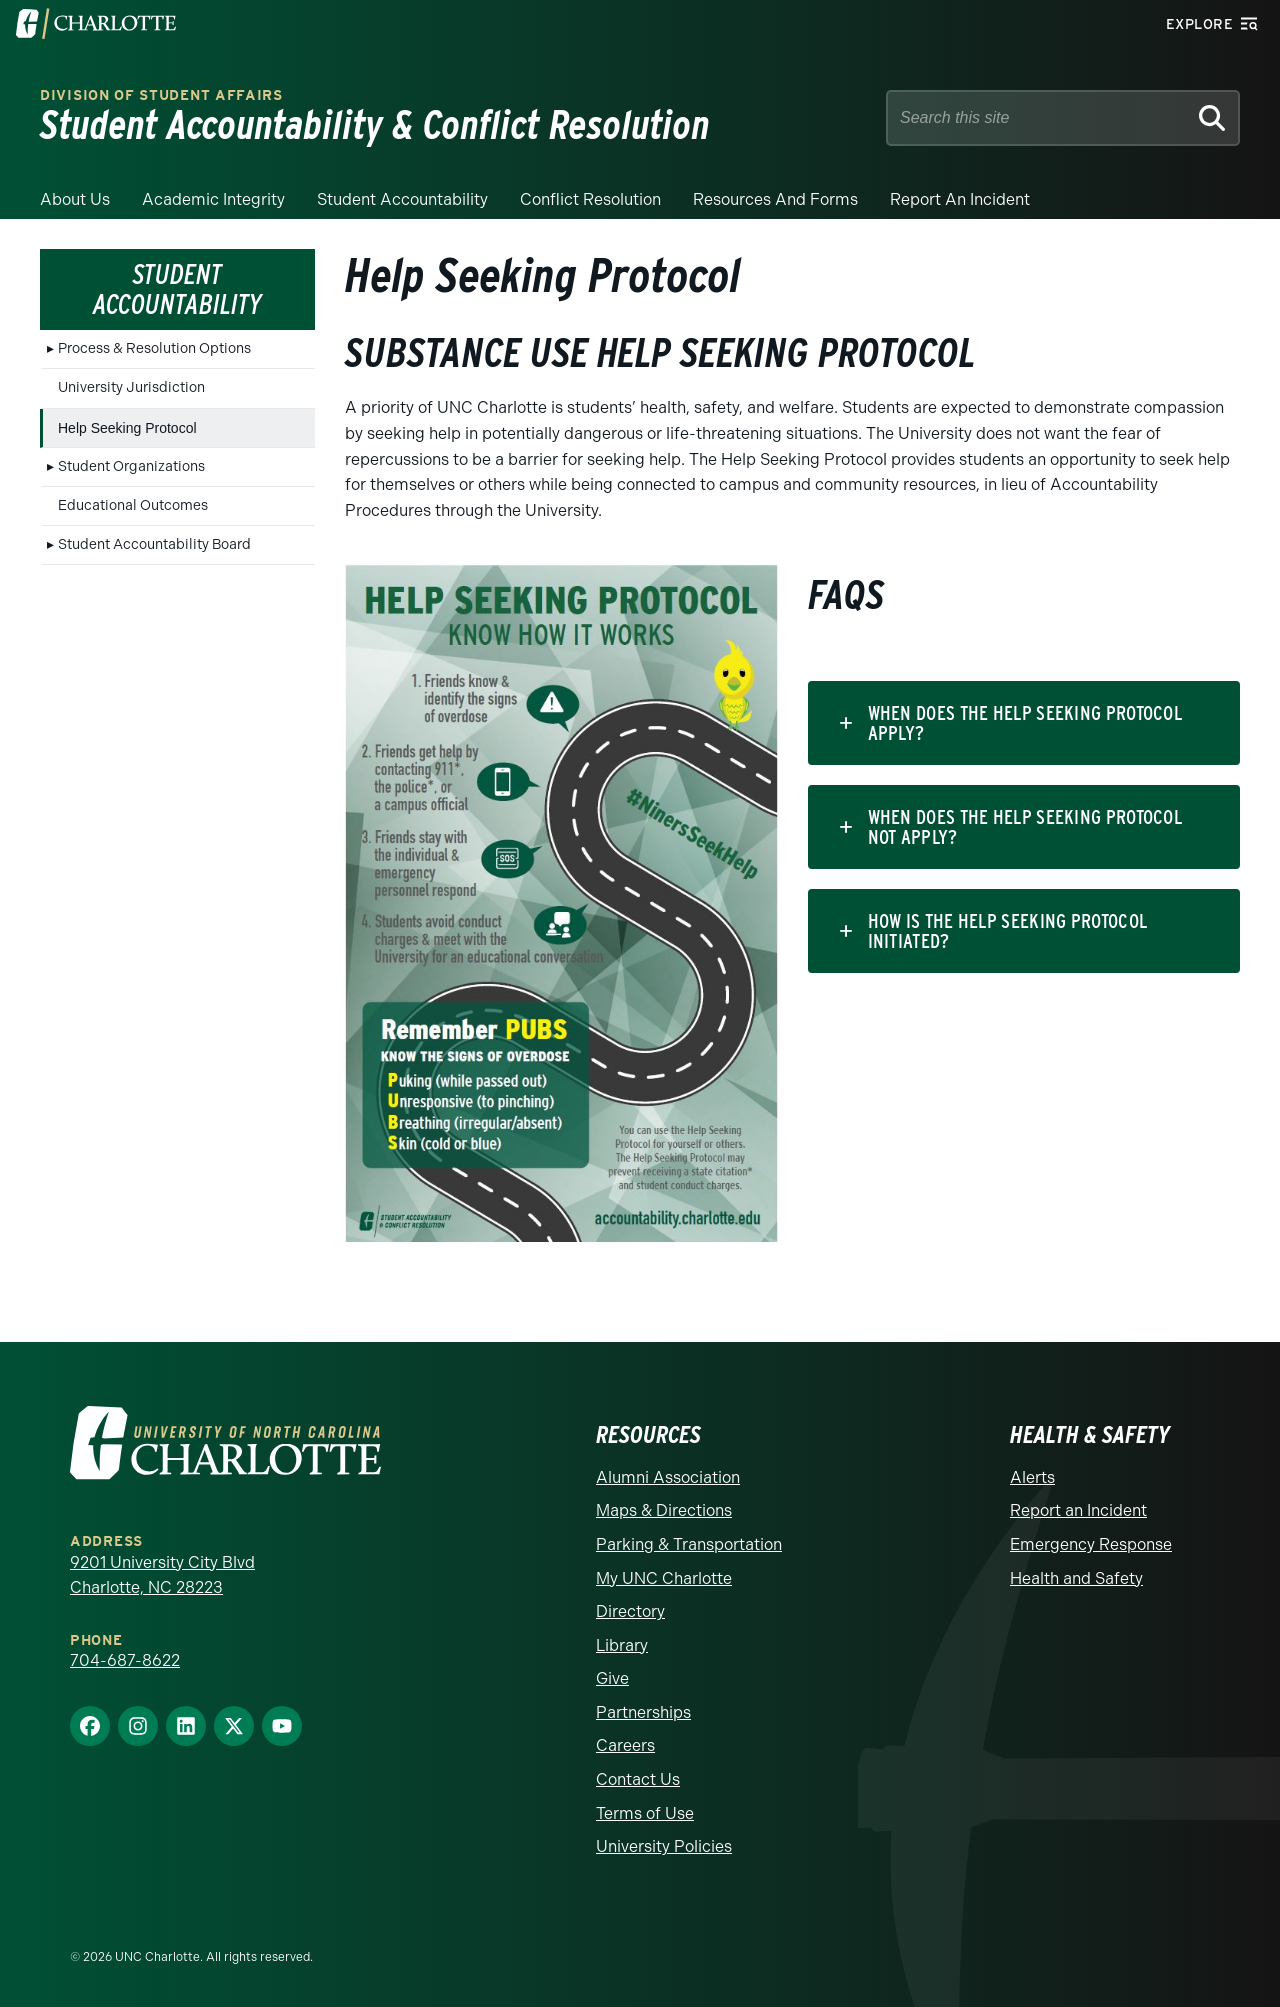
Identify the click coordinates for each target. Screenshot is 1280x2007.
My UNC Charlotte (664, 1578)
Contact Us (638, 1779)
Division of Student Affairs (161, 95)
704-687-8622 (125, 1660)
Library (622, 1645)
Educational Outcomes (133, 505)
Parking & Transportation (689, 1544)
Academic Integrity (213, 199)
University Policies (664, 1846)
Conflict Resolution (590, 199)
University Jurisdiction (131, 387)
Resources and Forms (775, 199)
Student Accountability (402, 199)
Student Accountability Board (154, 544)
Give (612, 1678)
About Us (75, 199)
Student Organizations (131, 466)
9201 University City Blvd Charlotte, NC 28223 (162, 1575)
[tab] (1024, 723)
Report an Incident (960, 199)
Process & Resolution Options (154, 348)
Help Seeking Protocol (127, 428)
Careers (625, 1745)
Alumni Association (668, 1477)
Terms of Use (645, 1813)
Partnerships (643, 1712)
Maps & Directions (664, 1510)
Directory (630, 1611)
